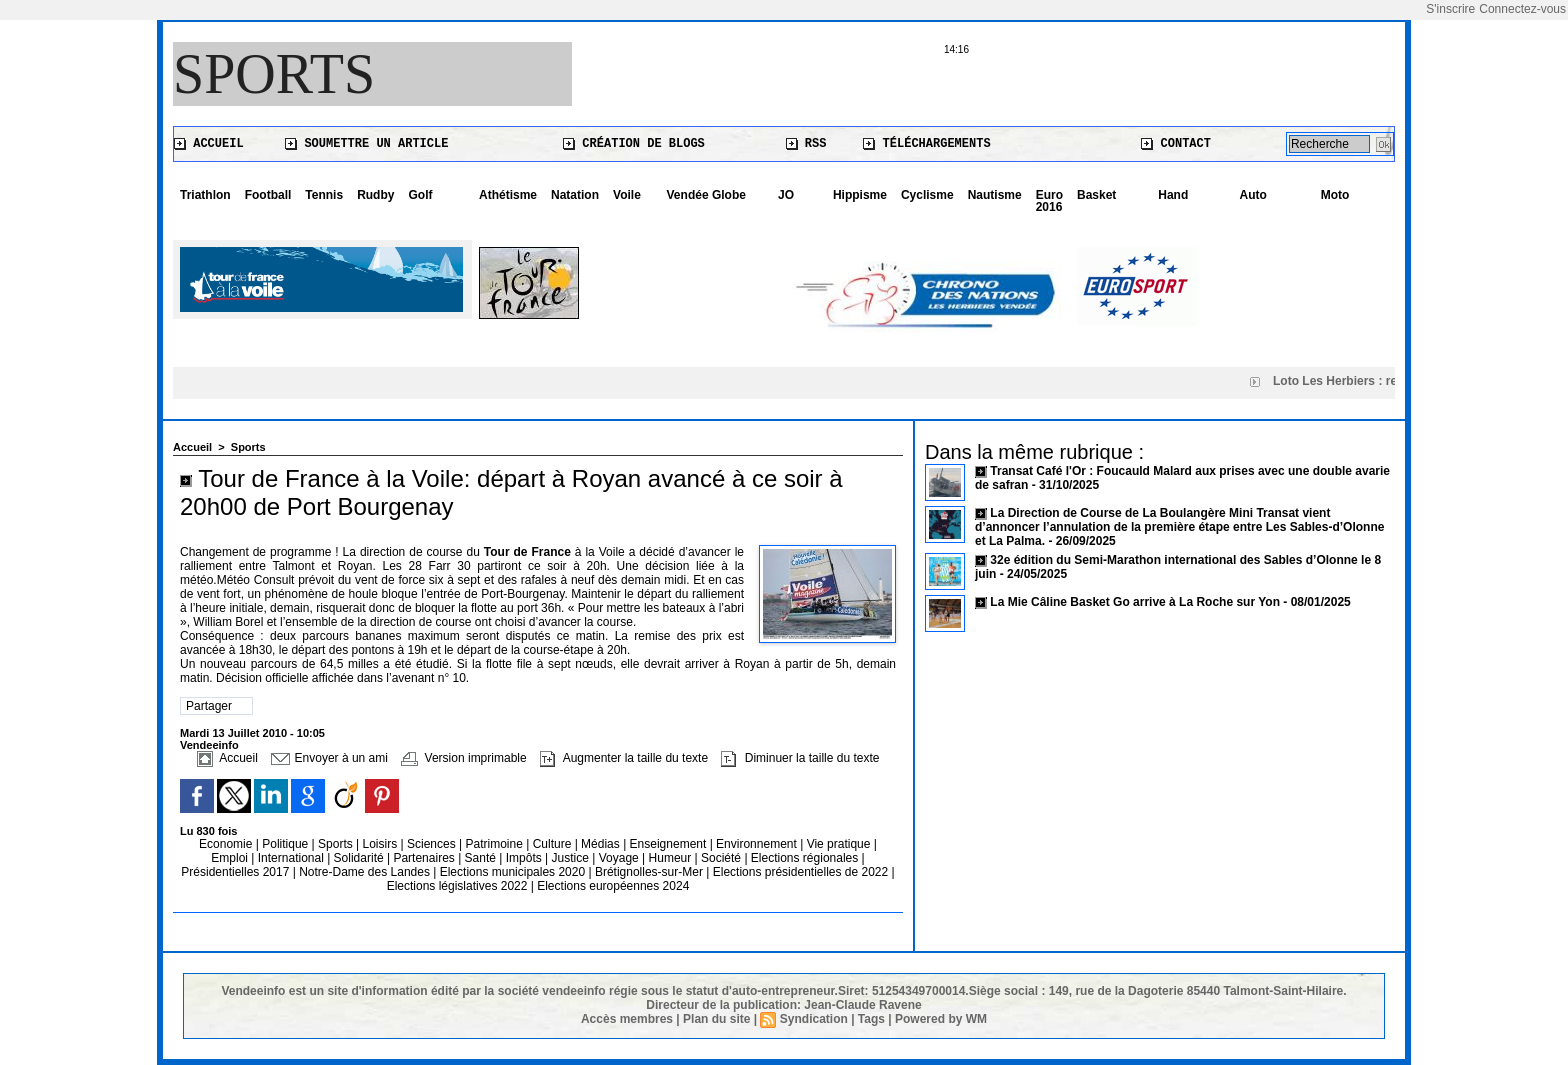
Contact (1176, 144)
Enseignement (670, 844)
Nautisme (995, 195)
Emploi (231, 858)
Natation (575, 195)
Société (721, 858)
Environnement (756, 844)
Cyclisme (927, 195)
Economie (227, 844)
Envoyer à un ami (329, 758)
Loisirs (382, 844)
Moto (1335, 195)
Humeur (672, 858)
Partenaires (425, 858)
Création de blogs (634, 144)
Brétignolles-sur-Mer (650, 872)
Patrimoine (495, 844)
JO (786, 195)
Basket (1096, 195)
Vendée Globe (706, 195)
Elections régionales (806, 858)
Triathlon (205, 195)
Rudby (375, 195)
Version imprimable (463, 758)
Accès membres (627, 1019)
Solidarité (360, 858)
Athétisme (508, 195)
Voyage (619, 858)
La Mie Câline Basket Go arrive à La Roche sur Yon (1135, 602)
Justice (572, 858)
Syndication (814, 1019)
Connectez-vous (1522, 9)
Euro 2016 (1049, 201)
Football (268, 195)
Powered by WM (941, 1019)
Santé (482, 858)
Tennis (324, 195)
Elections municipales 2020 (512, 872)
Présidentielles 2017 (236, 872)
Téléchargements (926, 144)
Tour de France (527, 552)
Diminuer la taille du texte (800, 758)
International (292, 858)
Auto (1253, 195)
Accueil (209, 144)
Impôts (524, 858)
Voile (627, 195)
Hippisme (860, 195)
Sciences (433, 844)
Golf (420, 195)
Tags (871, 1019)
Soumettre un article (366, 144)
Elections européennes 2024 (613, 886)
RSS (806, 144)
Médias (602, 844)
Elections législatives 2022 (457, 886)
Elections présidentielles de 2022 (800, 872)
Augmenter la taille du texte (624, 758)
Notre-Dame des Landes (366, 872)
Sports (274, 74)
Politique (286, 844)
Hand (1173, 195)
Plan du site (716, 1019)
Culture (554, 844)
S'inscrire (1450, 9)
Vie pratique (840, 844)
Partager (209, 706)
